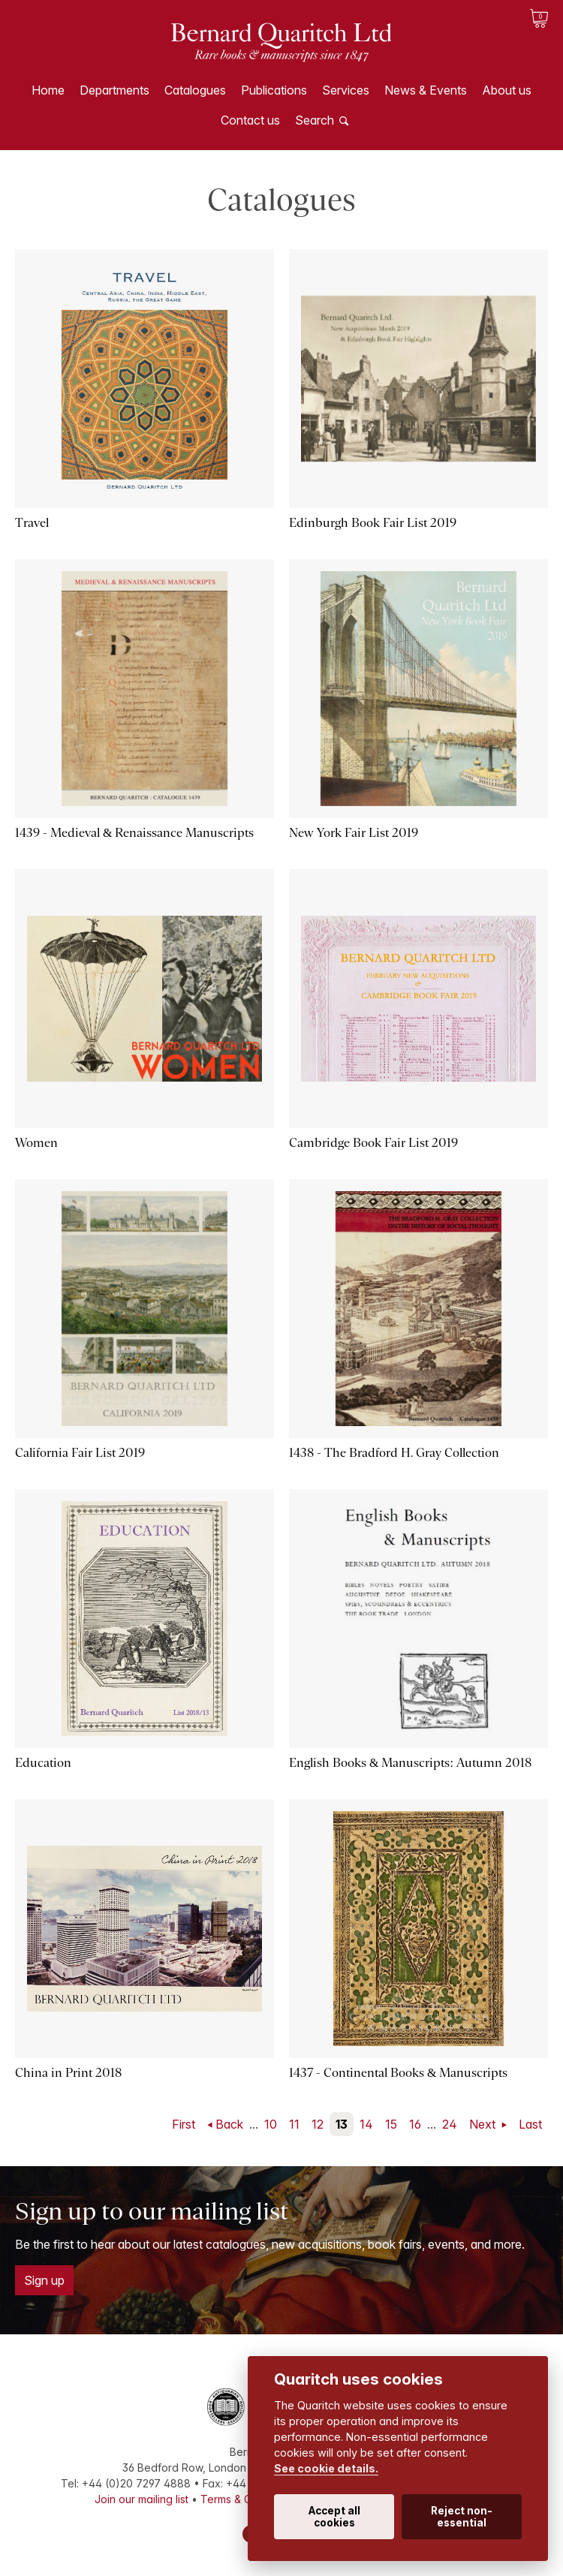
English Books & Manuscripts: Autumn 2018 (410, 1763)
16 (415, 2124)
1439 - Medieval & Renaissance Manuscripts (134, 833)
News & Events (425, 90)
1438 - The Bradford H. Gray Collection (394, 1453)
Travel (32, 523)
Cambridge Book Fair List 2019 (373, 1143)
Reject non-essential (461, 2517)
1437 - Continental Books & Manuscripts (398, 2073)
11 (294, 2124)
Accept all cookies (334, 2517)
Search (314, 120)
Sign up (44, 2280)
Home (48, 90)
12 (318, 2124)
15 (391, 2124)
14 (366, 2124)
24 (449, 2124)
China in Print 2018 (68, 2073)
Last (530, 2124)
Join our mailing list (141, 2499)
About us (506, 90)
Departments (114, 90)
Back (229, 2124)
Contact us (250, 120)
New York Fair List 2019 (353, 833)
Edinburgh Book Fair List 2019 (372, 523)
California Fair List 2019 (80, 1453)
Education (43, 1763)
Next (483, 2124)
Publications (274, 90)
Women (36, 1143)
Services (345, 90)
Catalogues (195, 90)
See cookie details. (326, 2468)
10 (270, 2124)
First (183, 2124)
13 (342, 2124)
